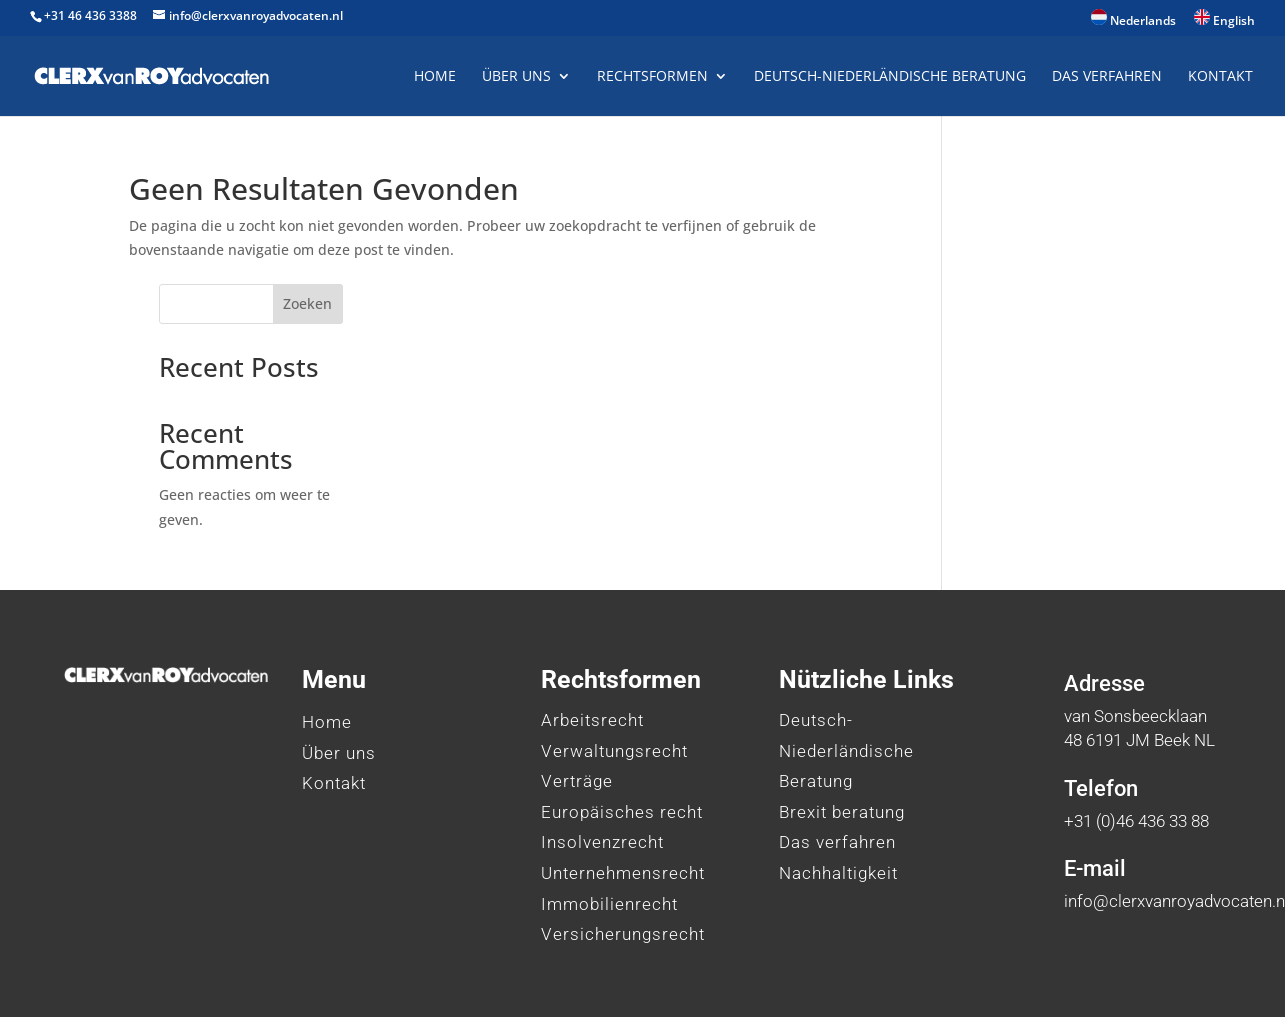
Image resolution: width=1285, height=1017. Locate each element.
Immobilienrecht (609, 794)
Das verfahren (837, 733)
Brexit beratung (842, 702)
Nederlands (1133, 19)
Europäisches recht (622, 702)
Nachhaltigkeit (838, 763)
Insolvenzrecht (602, 733)
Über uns (516, 77)
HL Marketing (477, 972)
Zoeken (1121, 194)
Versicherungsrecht (623, 825)
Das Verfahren (1107, 77)
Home (435, 77)
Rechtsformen (652, 77)
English (1224, 19)
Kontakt (1220, 77)
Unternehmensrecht (623, 763)
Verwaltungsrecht (614, 641)
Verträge (577, 672)
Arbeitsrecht (592, 610)
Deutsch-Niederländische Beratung (890, 77)
